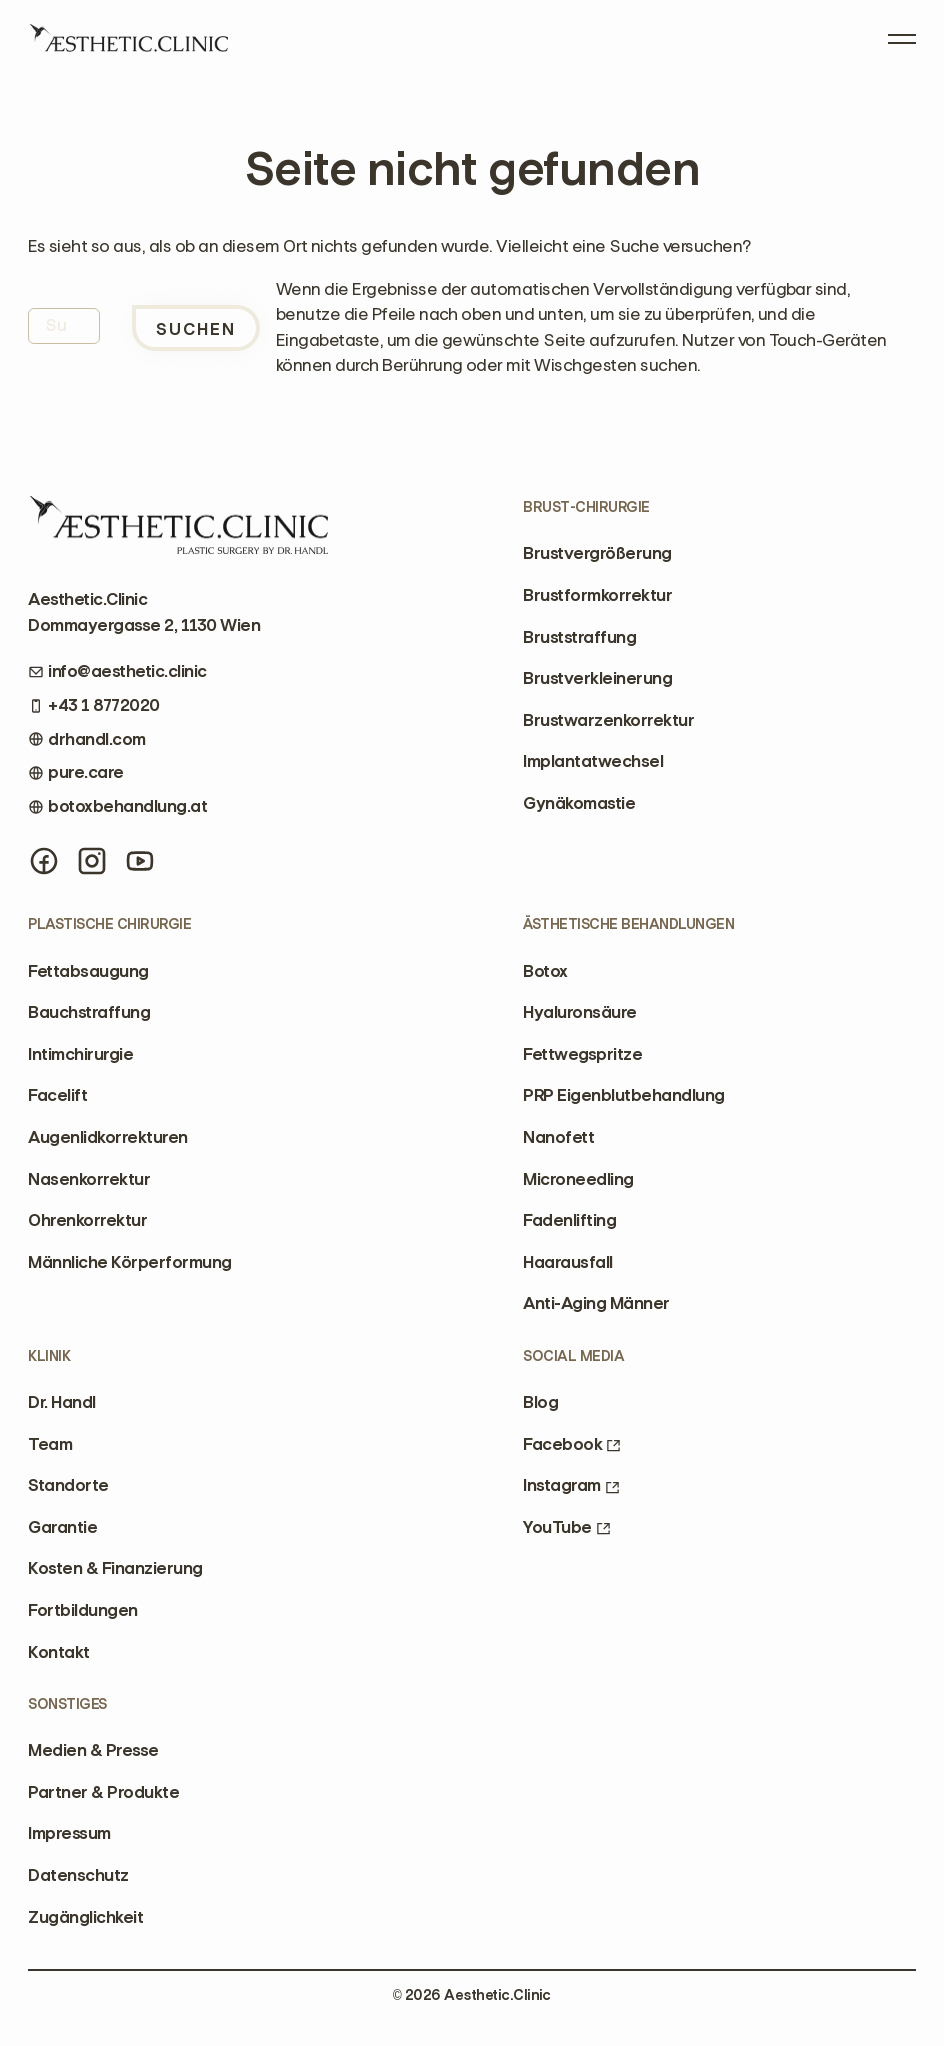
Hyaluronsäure (579, 1012)
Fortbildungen (82, 1610)
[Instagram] (92, 861)
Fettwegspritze (582, 1054)
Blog (540, 1402)
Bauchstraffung (89, 1012)
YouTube (566, 1527)
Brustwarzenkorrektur (608, 720)
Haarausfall (567, 1262)
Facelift (57, 1095)
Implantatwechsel (593, 761)
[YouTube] (140, 861)
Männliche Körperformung (129, 1262)
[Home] (128, 45)
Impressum (69, 1833)
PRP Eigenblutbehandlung (623, 1095)
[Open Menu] (902, 34)
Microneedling (578, 1179)
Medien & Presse (93, 1750)
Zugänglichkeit (85, 1917)
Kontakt (58, 1652)
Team (50, 1444)
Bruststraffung (579, 637)
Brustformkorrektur (597, 595)
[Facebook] (44, 861)
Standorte (68, 1485)
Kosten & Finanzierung (115, 1568)
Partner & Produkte (103, 1792)
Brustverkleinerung (597, 678)
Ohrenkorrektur (87, 1220)
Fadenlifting (569, 1220)
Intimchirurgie (80, 1054)
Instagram (571, 1485)
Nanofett (558, 1137)
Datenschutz (78, 1875)
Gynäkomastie (579, 803)
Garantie (62, 1527)
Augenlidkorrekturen (107, 1137)
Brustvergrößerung (597, 553)
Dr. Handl (61, 1402)
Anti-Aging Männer (596, 1303)
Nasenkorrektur (89, 1179)
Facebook (572, 1444)
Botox (545, 971)
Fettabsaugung (88, 971)
